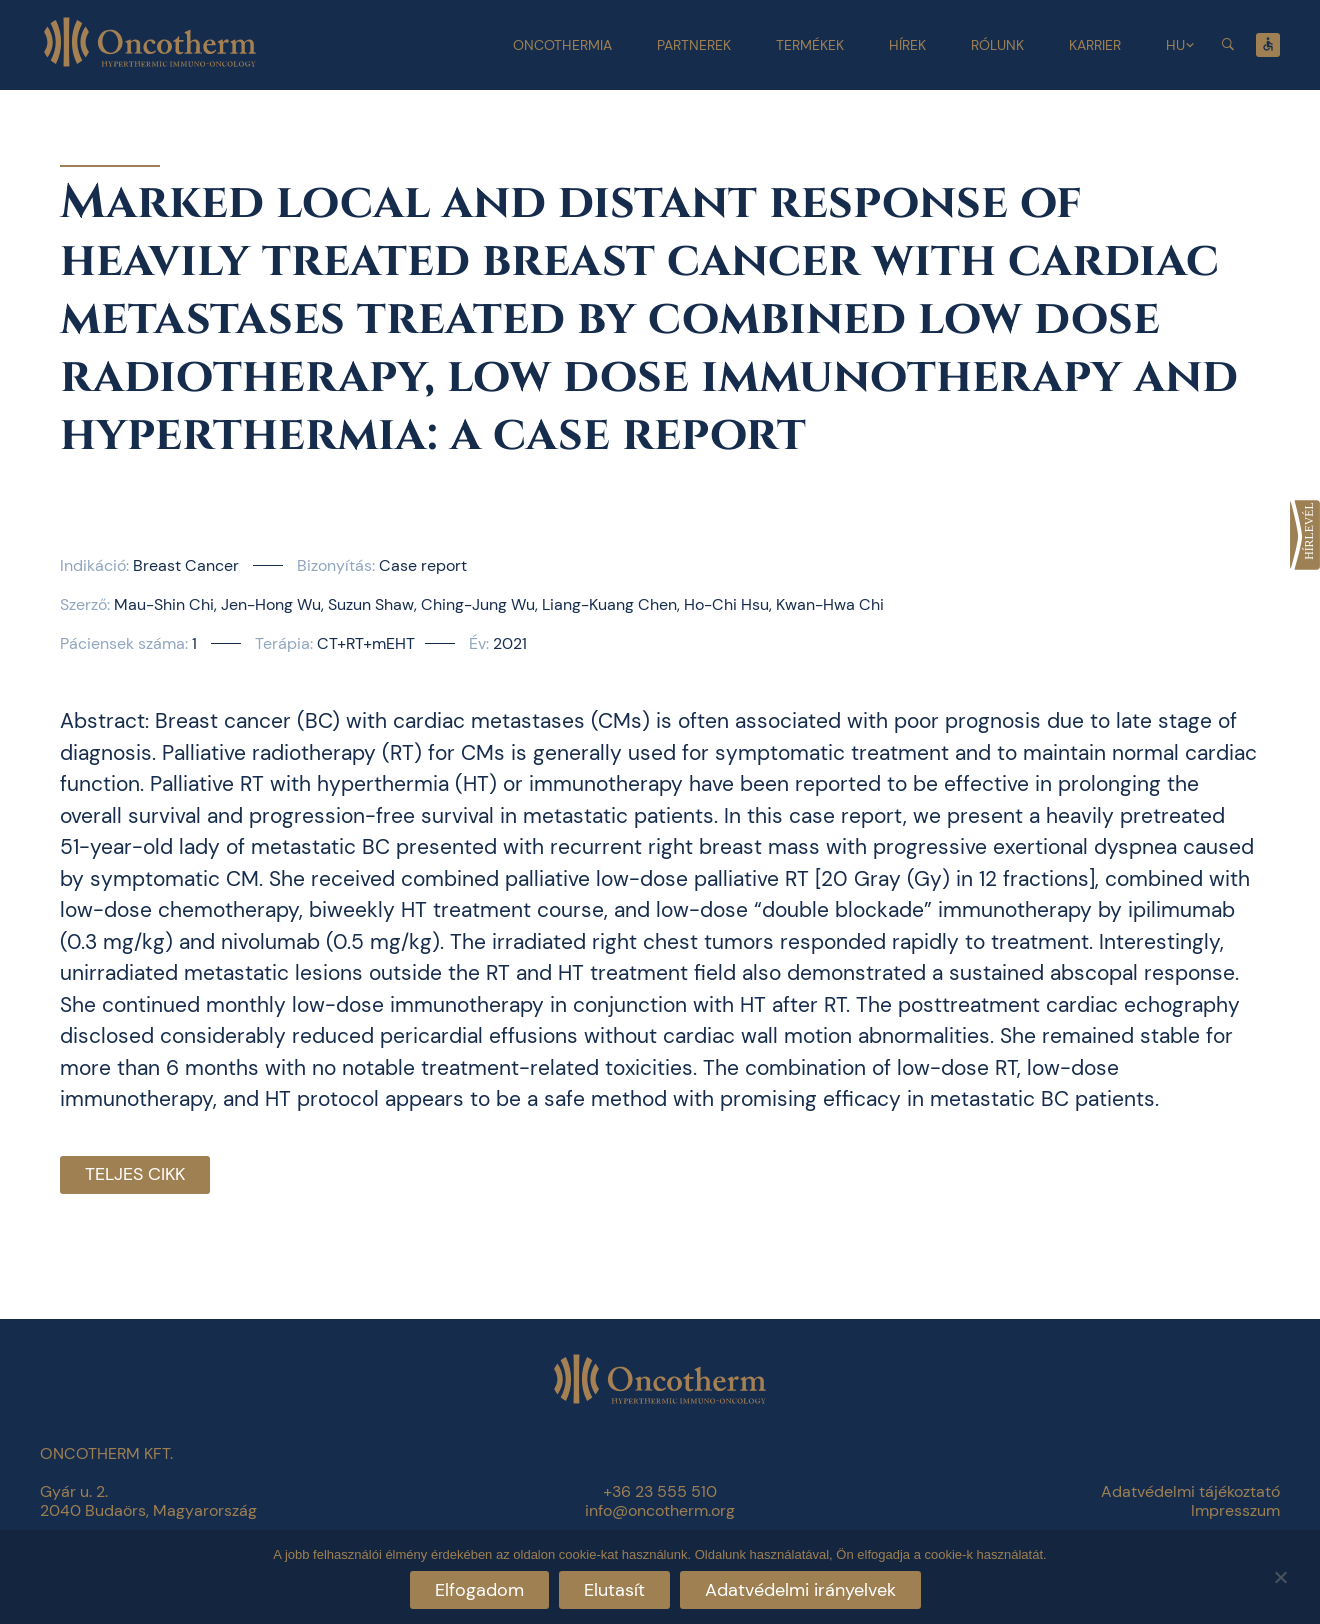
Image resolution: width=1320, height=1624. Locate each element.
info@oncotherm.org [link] (660, 1510)
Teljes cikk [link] (135, 1174)
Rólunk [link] (997, 45)
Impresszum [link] (1235, 1510)
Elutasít (614, 1590)
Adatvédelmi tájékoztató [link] (1190, 1491)
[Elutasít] (1280, 1574)
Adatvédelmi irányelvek (800, 1590)
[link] (1305, 535)
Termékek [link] (810, 45)
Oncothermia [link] (562, 45)
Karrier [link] (1095, 45)
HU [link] (1175, 45)
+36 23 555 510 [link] (660, 1491)
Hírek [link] (907, 45)
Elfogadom (479, 1590)
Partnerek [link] (694, 45)
